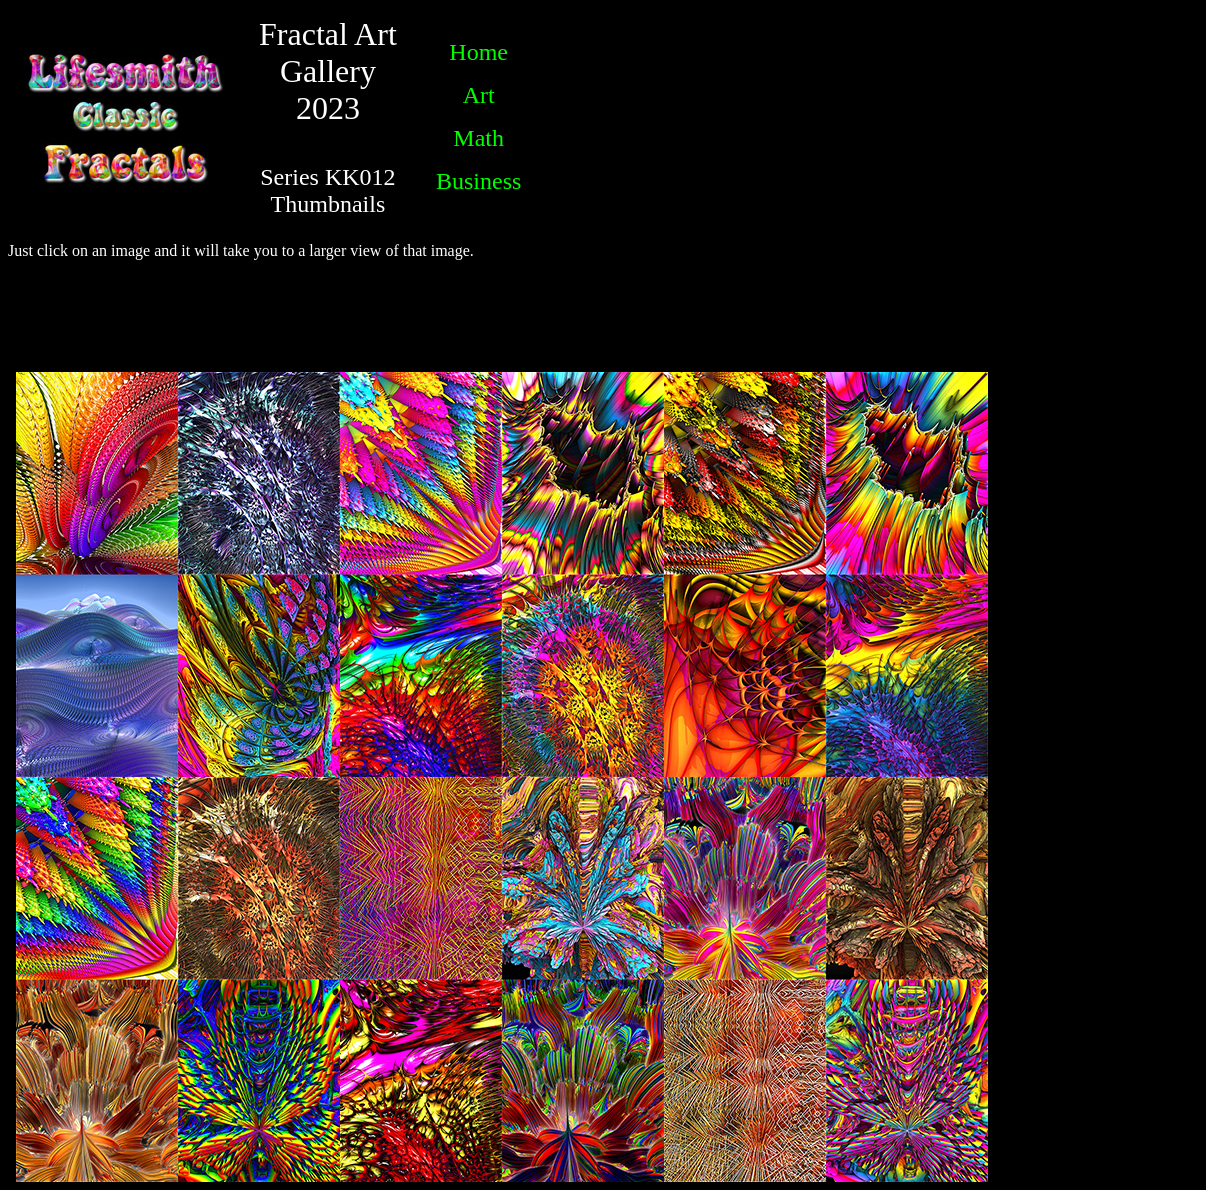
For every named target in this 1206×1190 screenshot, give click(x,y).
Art (479, 95)
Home (478, 52)
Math (478, 138)
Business (478, 181)
